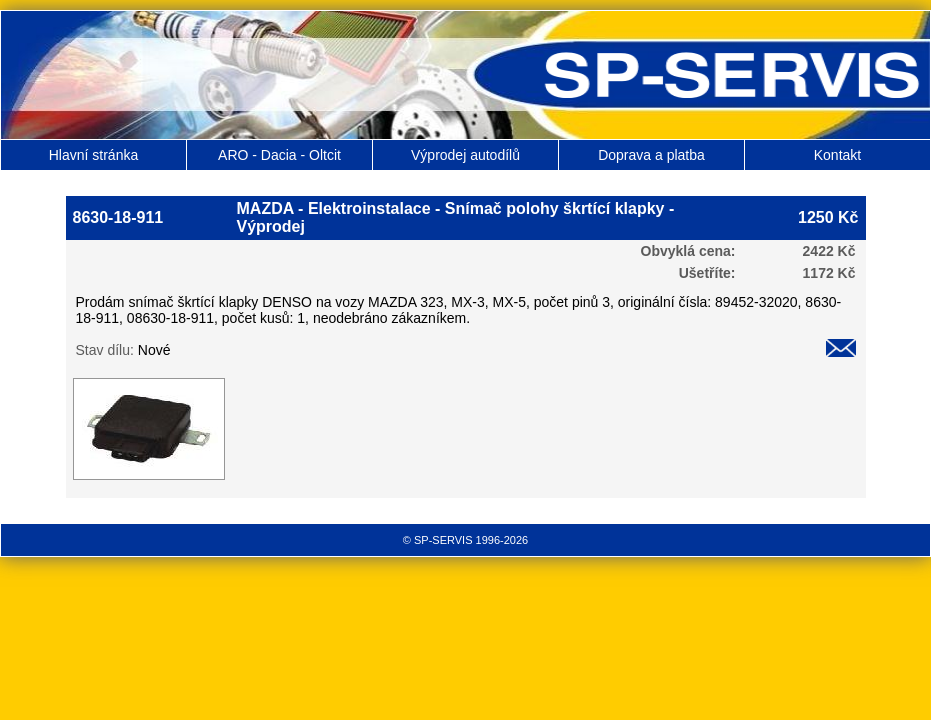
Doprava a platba (651, 155)
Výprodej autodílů (465, 155)
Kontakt (837, 155)
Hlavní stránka (93, 155)
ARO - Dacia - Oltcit (279, 155)
